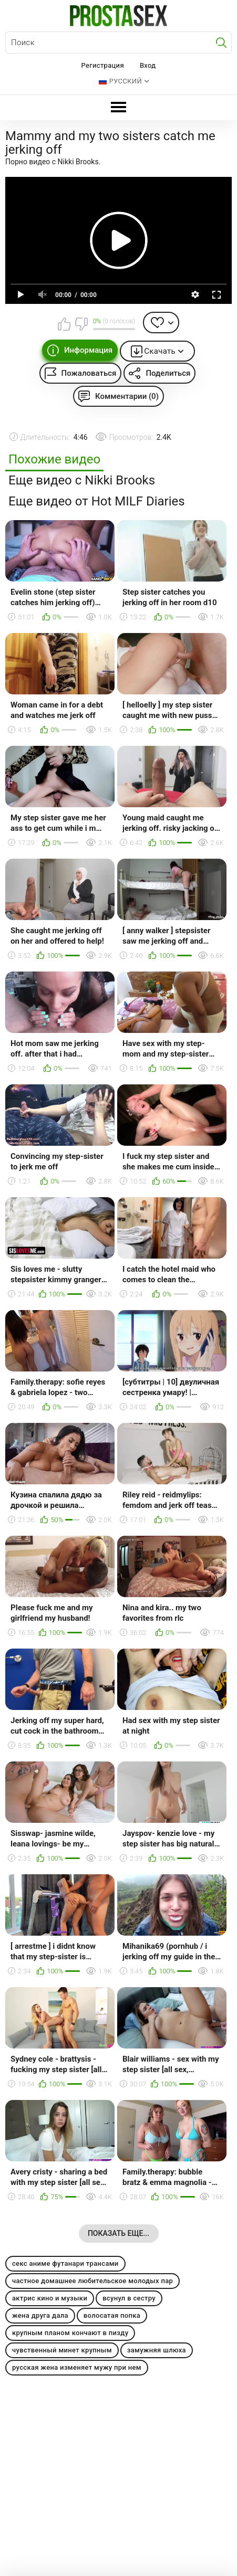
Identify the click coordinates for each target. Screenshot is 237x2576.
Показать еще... (118, 2233)
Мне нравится (64, 324)
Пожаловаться (89, 373)
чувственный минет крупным (62, 2350)
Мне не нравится (81, 324)
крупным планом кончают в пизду (70, 2333)
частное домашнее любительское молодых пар (92, 2281)
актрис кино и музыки (49, 2298)
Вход (148, 65)
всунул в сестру (129, 2298)
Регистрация (102, 65)
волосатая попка (112, 2315)
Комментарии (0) (127, 396)
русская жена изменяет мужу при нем (76, 2367)
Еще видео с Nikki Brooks (81, 480)
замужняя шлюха (156, 2350)
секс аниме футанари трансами (65, 2263)
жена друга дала (40, 2315)
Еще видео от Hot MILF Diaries (96, 501)
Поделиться (168, 373)
